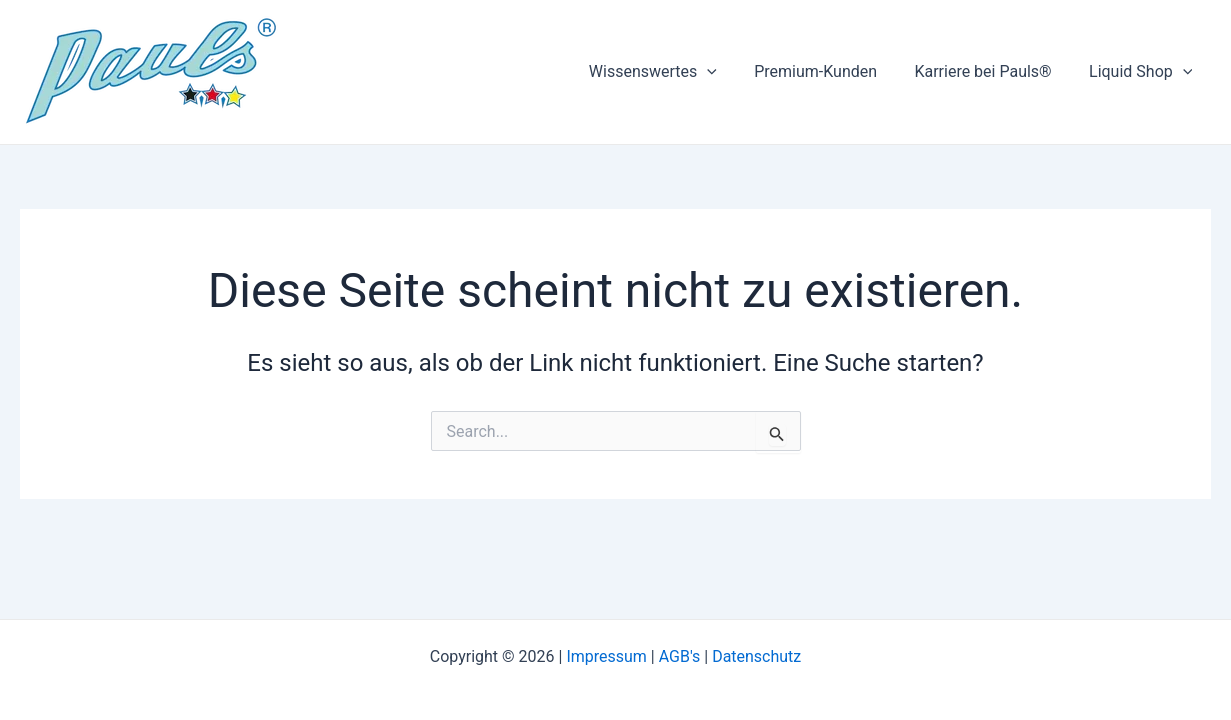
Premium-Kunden (828, 71)
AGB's (680, 656)
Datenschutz (756, 656)
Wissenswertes (671, 72)
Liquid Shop (1143, 72)
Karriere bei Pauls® (990, 71)
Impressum (606, 656)
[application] (726, 72)
